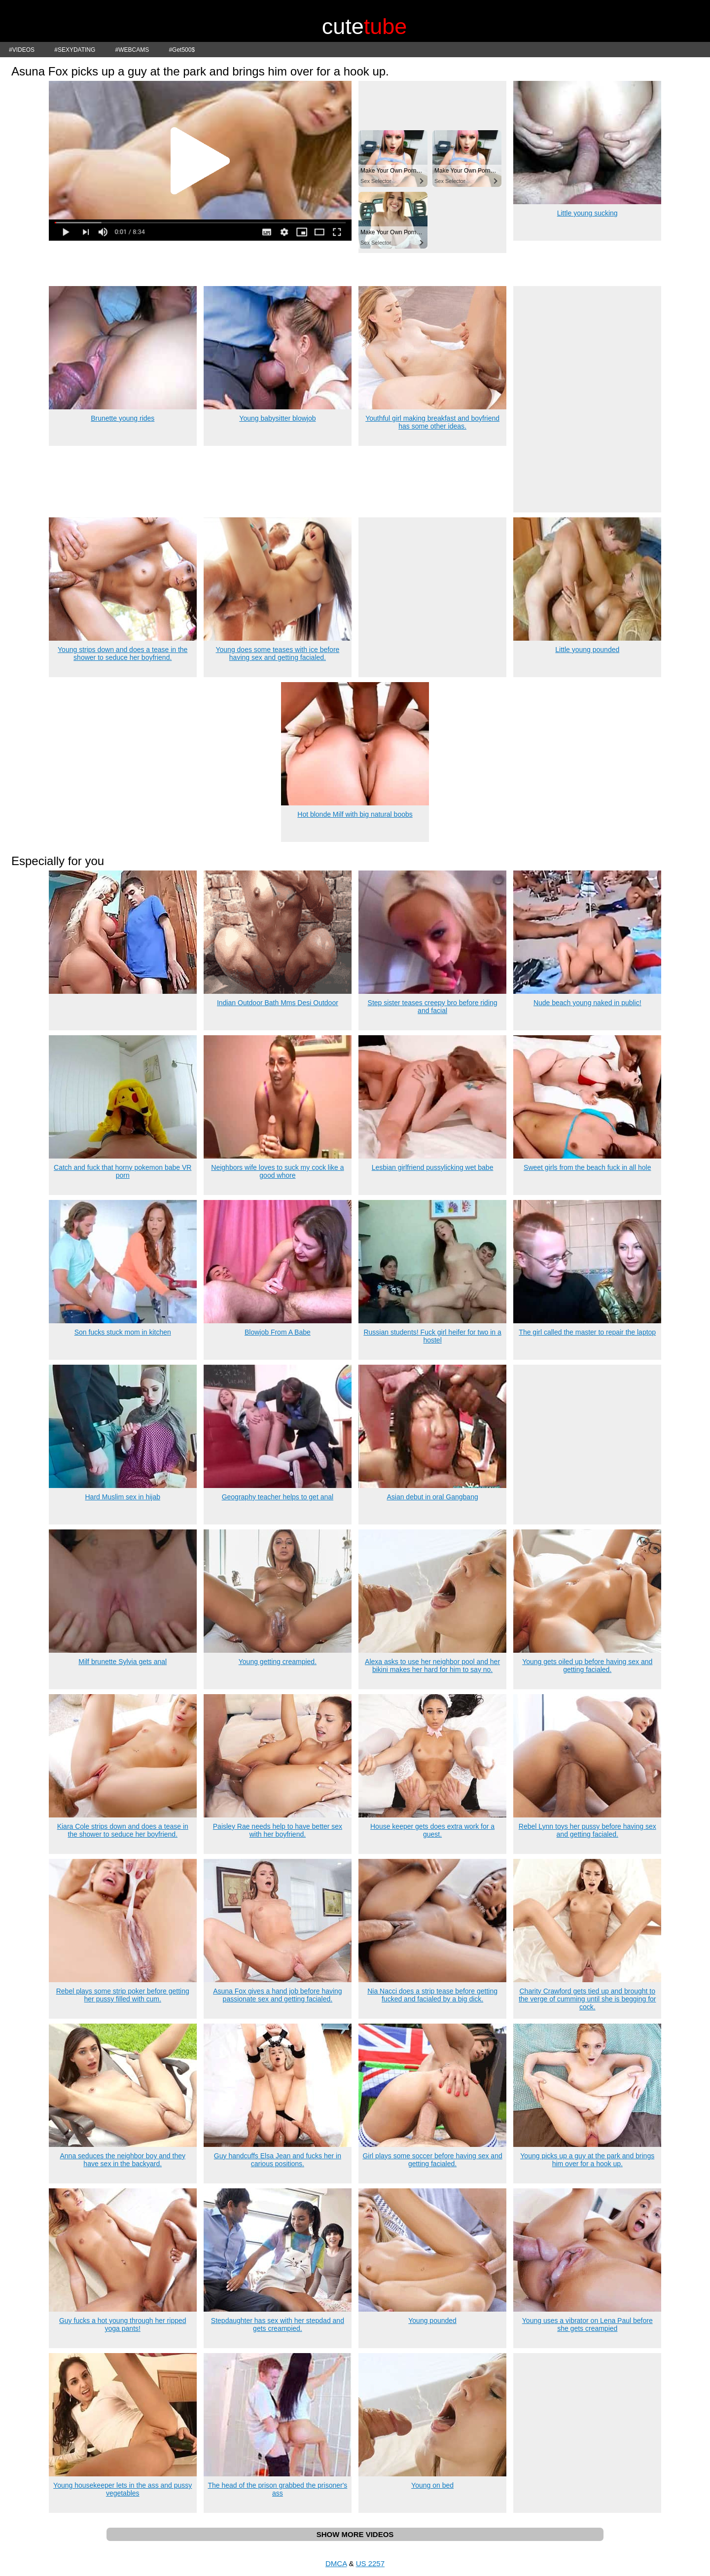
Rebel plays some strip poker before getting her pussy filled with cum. (122, 1995)
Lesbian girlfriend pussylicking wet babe (433, 1167)
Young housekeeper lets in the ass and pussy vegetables (122, 2489)
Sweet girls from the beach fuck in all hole (587, 1167)
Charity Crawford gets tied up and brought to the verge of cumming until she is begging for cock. (587, 1999)
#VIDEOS (22, 49)
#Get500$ (182, 49)
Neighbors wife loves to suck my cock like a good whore (277, 1171)
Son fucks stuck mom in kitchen (122, 1332)
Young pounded (432, 2320)
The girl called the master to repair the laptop (587, 1332)
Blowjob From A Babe (278, 1332)
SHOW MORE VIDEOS (355, 2534)
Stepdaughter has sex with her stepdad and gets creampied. (277, 2324)
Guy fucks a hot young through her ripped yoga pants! (122, 2324)
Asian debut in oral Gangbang (432, 1497)
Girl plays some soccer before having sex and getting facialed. (432, 2160)
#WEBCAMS (132, 49)
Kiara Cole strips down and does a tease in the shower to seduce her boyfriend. (122, 1830)
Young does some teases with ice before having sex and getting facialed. (277, 653)
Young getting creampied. (278, 1662)
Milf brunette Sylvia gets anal (122, 1662)
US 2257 (370, 2563)
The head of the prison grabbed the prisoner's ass (277, 2489)
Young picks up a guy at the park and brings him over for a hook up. (587, 2160)
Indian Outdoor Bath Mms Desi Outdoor (277, 1003)
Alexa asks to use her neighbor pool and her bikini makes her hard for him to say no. (432, 1665)
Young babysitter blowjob (277, 418)
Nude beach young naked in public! (587, 1003)
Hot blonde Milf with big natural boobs (354, 814)
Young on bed (432, 2485)
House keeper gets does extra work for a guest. (432, 1830)
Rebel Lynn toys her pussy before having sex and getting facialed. (587, 1830)
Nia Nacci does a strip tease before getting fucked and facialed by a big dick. (432, 1995)
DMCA (336, 2563)
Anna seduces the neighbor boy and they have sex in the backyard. (122, 2160)
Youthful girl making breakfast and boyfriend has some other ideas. (432, 422)
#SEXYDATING (74, 49)
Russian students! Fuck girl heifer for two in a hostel (432, 1336)
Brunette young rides (122, 418)
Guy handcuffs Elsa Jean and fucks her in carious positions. (277, 2160)
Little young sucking (587, 213)
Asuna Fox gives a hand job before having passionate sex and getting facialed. (277, 1995)
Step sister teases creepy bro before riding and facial (432, 1007)
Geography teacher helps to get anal (278, 1497)
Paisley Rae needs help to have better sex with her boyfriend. (277, 1830)
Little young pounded (587, 649)
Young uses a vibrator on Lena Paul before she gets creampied (587, 2324)
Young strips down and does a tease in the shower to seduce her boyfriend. (122, 653)
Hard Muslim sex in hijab (122, 1497)
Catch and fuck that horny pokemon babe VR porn (122, 1171)
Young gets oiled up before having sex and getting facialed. (587, 1665)
